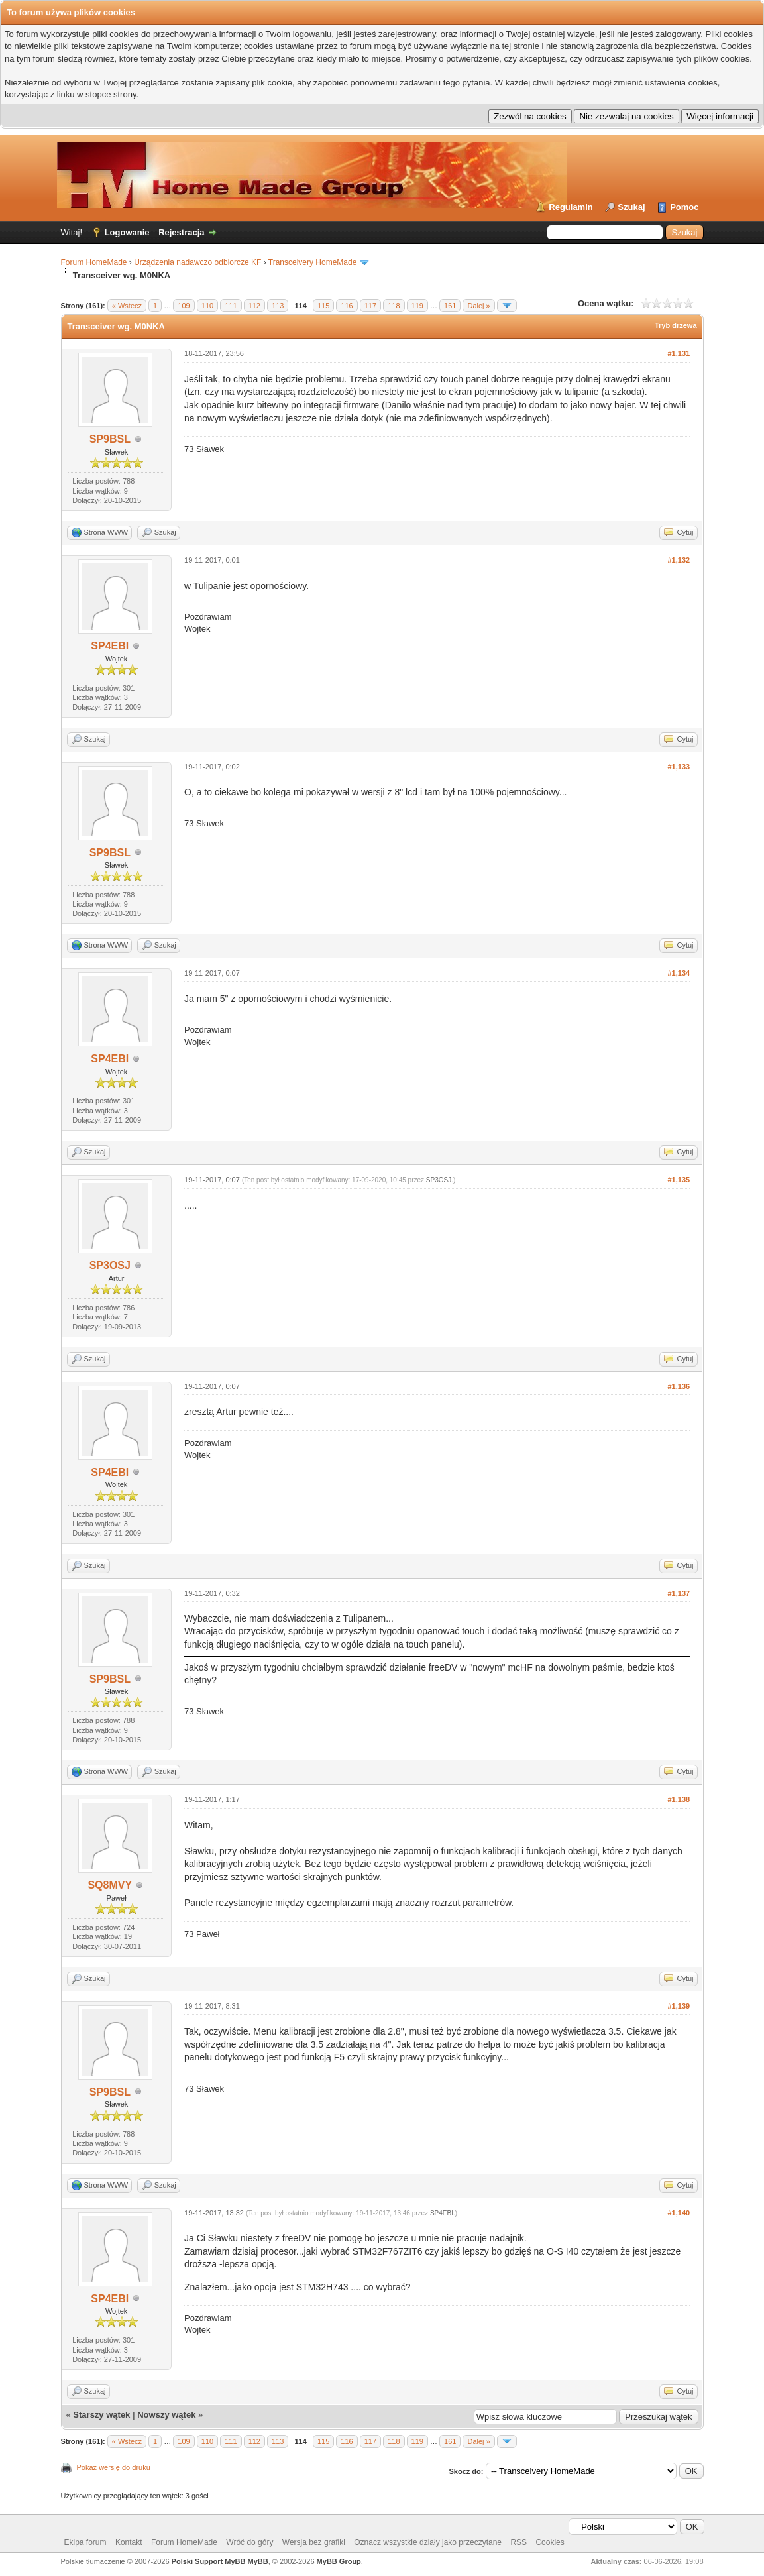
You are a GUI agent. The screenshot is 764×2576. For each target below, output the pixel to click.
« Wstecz (127, 305)
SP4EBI (110, 645)
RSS (518, 2542)
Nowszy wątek (166, 2415)
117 (370, 305)
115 (323, 305)
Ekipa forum (85, 2542)
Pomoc (684, 207)
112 (254, 305)
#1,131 (678, 353)
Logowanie (127, 232)
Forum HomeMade (94, 262)
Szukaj (631, 207)
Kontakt (128, 2542)
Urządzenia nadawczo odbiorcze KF (197, 262)
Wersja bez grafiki (313, 2542)
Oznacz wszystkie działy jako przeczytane (428, 2542)
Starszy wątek (101, 2415)
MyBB (258, 2561)
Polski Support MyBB (209, 2561)
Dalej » (478, 305)
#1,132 (678, 560)
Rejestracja (181, 232)
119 (417, 305)
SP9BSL (110, 439)
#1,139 (678, 2006)
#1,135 (678, 1180)
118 (394, 305)
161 (450, 305)
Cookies (549, 2542)
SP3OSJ (110, 1265)
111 (231, 305)
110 (207, 305)
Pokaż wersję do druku (113, 2467)
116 (347, 305)
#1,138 (678, 1799)
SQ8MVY (109, 1885)
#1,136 (678, 1386)
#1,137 (678, 1593)
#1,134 (678, 973)
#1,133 (678, 767)
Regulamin (570, 207)
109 (184, 305)
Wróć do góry (249, 2542)
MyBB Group (339, 2561)
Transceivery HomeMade (312, 262)
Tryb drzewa (676, 325)
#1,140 (678, 2213)
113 (278, 305)
